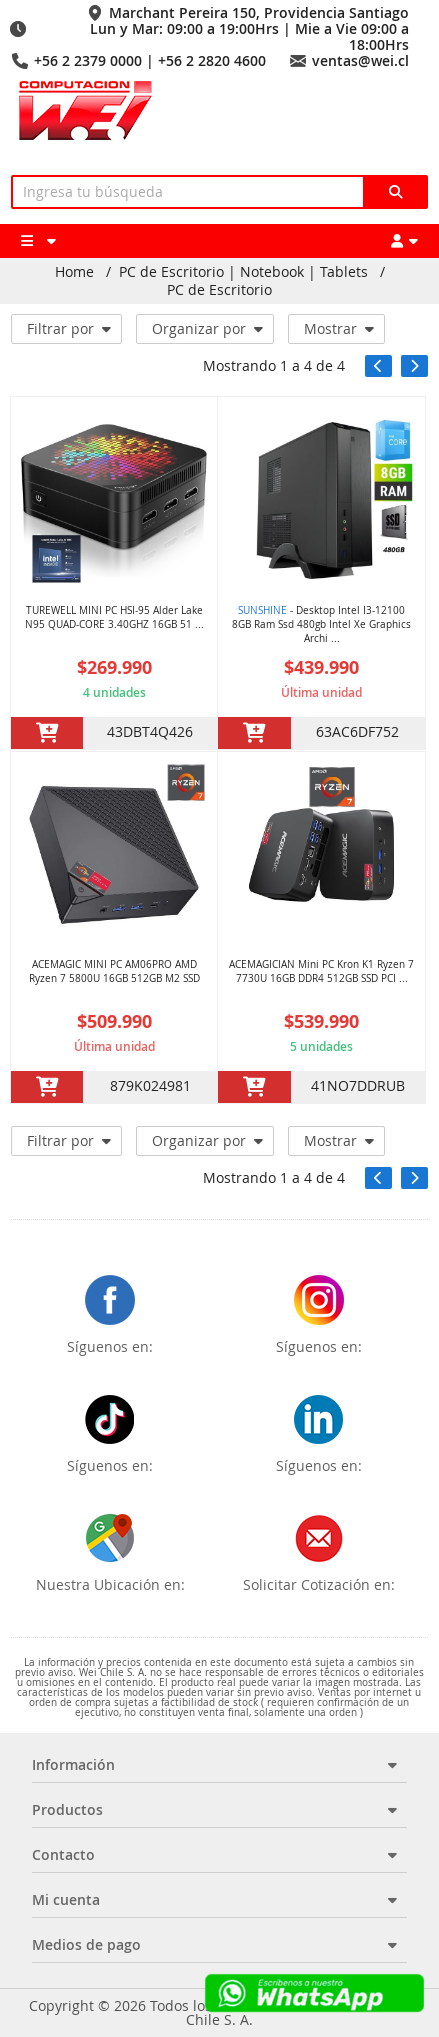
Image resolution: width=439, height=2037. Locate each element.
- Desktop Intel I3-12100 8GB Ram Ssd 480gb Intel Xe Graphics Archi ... (321, 624)
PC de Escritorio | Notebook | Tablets (243, 272)
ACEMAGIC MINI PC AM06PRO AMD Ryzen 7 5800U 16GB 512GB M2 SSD (114, 971)
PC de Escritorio (219, 290)
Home (74, 272)
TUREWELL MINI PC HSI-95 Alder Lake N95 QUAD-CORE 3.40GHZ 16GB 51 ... (114, 617)
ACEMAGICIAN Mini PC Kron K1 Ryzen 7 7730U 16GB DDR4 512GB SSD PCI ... (321, 971)
